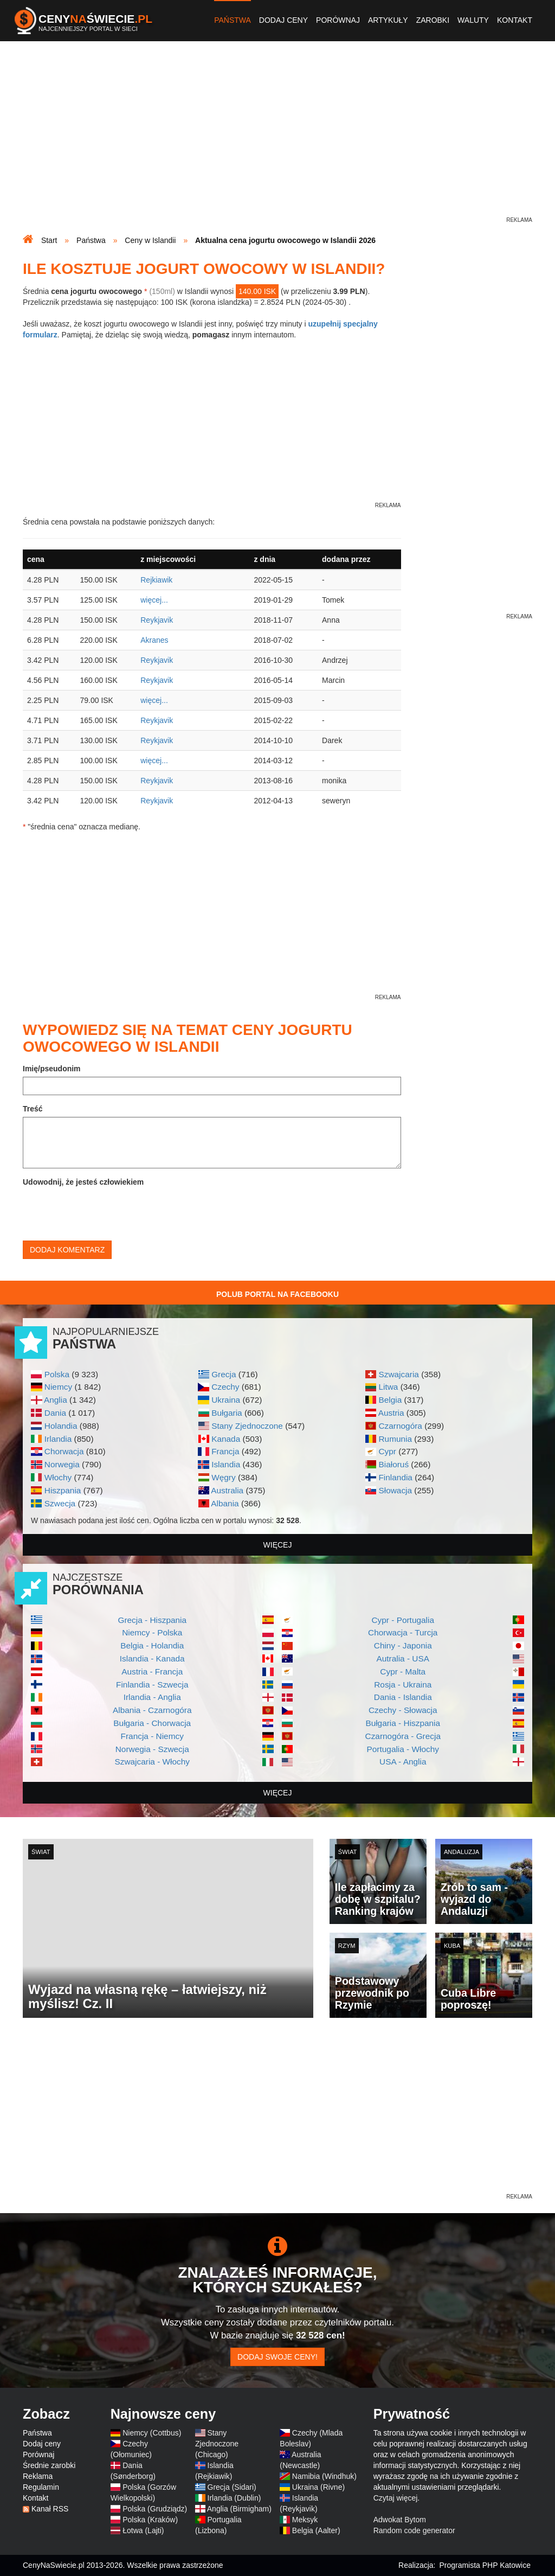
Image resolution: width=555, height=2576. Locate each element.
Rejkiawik (156, 580)
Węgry (223, 1477)
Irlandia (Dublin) (234, 2498)
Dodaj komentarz (67, 1249)
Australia (227, 1490)
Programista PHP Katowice (485, 2565)
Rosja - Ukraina (402, 1684)
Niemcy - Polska (152, 1632)
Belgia (390, 1399)
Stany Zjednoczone (247, 1425)
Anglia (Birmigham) (239, 2508)
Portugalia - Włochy (403, 1749)
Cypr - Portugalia (403, 1620)
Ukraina (225, 1399)
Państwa (232, 20)
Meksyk (305, 2519)
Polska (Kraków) (150, 2519)
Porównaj (338, 20)
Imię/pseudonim (52, 1068)
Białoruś (393, 1464)
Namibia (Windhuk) (324, 2476)
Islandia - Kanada (152, 1658)
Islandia (225, 1464)
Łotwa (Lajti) (143, 2530)
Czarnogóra (400, 1425)
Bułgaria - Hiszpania (402, 1723)
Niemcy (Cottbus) (151, 2432)
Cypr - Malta (402, 1671)
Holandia (61, 1425)
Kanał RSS (49, 2508)
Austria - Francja (152, 1671)
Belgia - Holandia (152, 1645)
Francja (225, 1451)
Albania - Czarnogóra (152, 1710)
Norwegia (62, 1464)
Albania (224, 1503)
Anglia (55, 1399)
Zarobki (432, 20)
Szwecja (59, 1503)
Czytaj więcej (395, 2498)
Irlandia (58, 1438)
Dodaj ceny (283, 20)
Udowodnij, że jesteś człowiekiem (83, 1182)
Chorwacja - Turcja (402, 1632)
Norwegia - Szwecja (152, 1749)
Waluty (473, 20)
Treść (33, 1108)
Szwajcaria (398, 1374)
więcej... (154, 600)
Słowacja (395, 1490)
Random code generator (414, 2530)
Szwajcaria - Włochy (152, 1761)
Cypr (387, 1451)
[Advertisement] (277, 139)
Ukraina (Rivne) (318, 2487)
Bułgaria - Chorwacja (152, 1723)
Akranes (154, 640)
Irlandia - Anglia (152, 1697)
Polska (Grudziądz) (154, 2508)
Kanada (225, 1438)
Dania (55, 1412)
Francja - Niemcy (152, 1736)
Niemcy (58, 1386)
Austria (391, 1412)
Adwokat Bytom (399, 2519)
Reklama (38, 2476)
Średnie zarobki (49, 2465)
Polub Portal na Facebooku (277, 1294)
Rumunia (395, 1438)
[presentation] (105, 1211)
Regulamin (41, 2487)
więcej (277, 1545)
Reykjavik (156, 620)
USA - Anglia (402, 1761)
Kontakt (514, 20)
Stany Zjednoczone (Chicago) (216, 2443)
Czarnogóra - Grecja (403, 1736)
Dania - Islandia (403, 1697)
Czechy (225, 1386)
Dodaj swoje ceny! (277, 2357)
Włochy (58, 1477)
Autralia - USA (402, 1658)
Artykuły (388, 20)
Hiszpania (62, 1490)
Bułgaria (226, 1412)
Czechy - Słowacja (403, 1710)
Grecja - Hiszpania (152, 1620)
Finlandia (395, 1477)
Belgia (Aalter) (316, 2530)
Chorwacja (64, 1451)
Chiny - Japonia (403, 1645)
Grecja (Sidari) (232, 2487)
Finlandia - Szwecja (152, 1684)
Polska (56, 1374)
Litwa (388, 1386)
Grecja (223, 1374)
